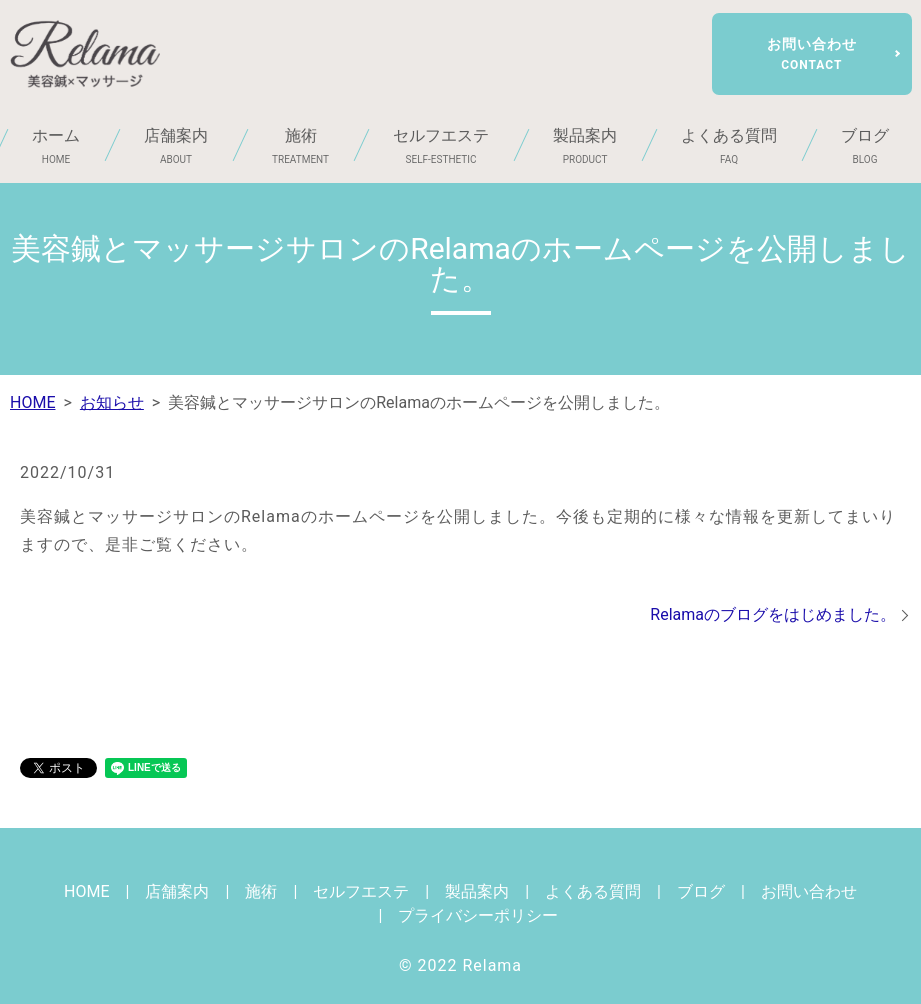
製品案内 (585, 146)
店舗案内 (176, 146)
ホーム (56, 146)
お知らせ (112, 402)
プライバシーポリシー (478, 915)
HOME (32, 402)
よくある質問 (729, 146)
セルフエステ (441, 146)
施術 (300, 146)
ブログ (701, 891)
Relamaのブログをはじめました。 (773, 614)
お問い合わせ (812, 54)
